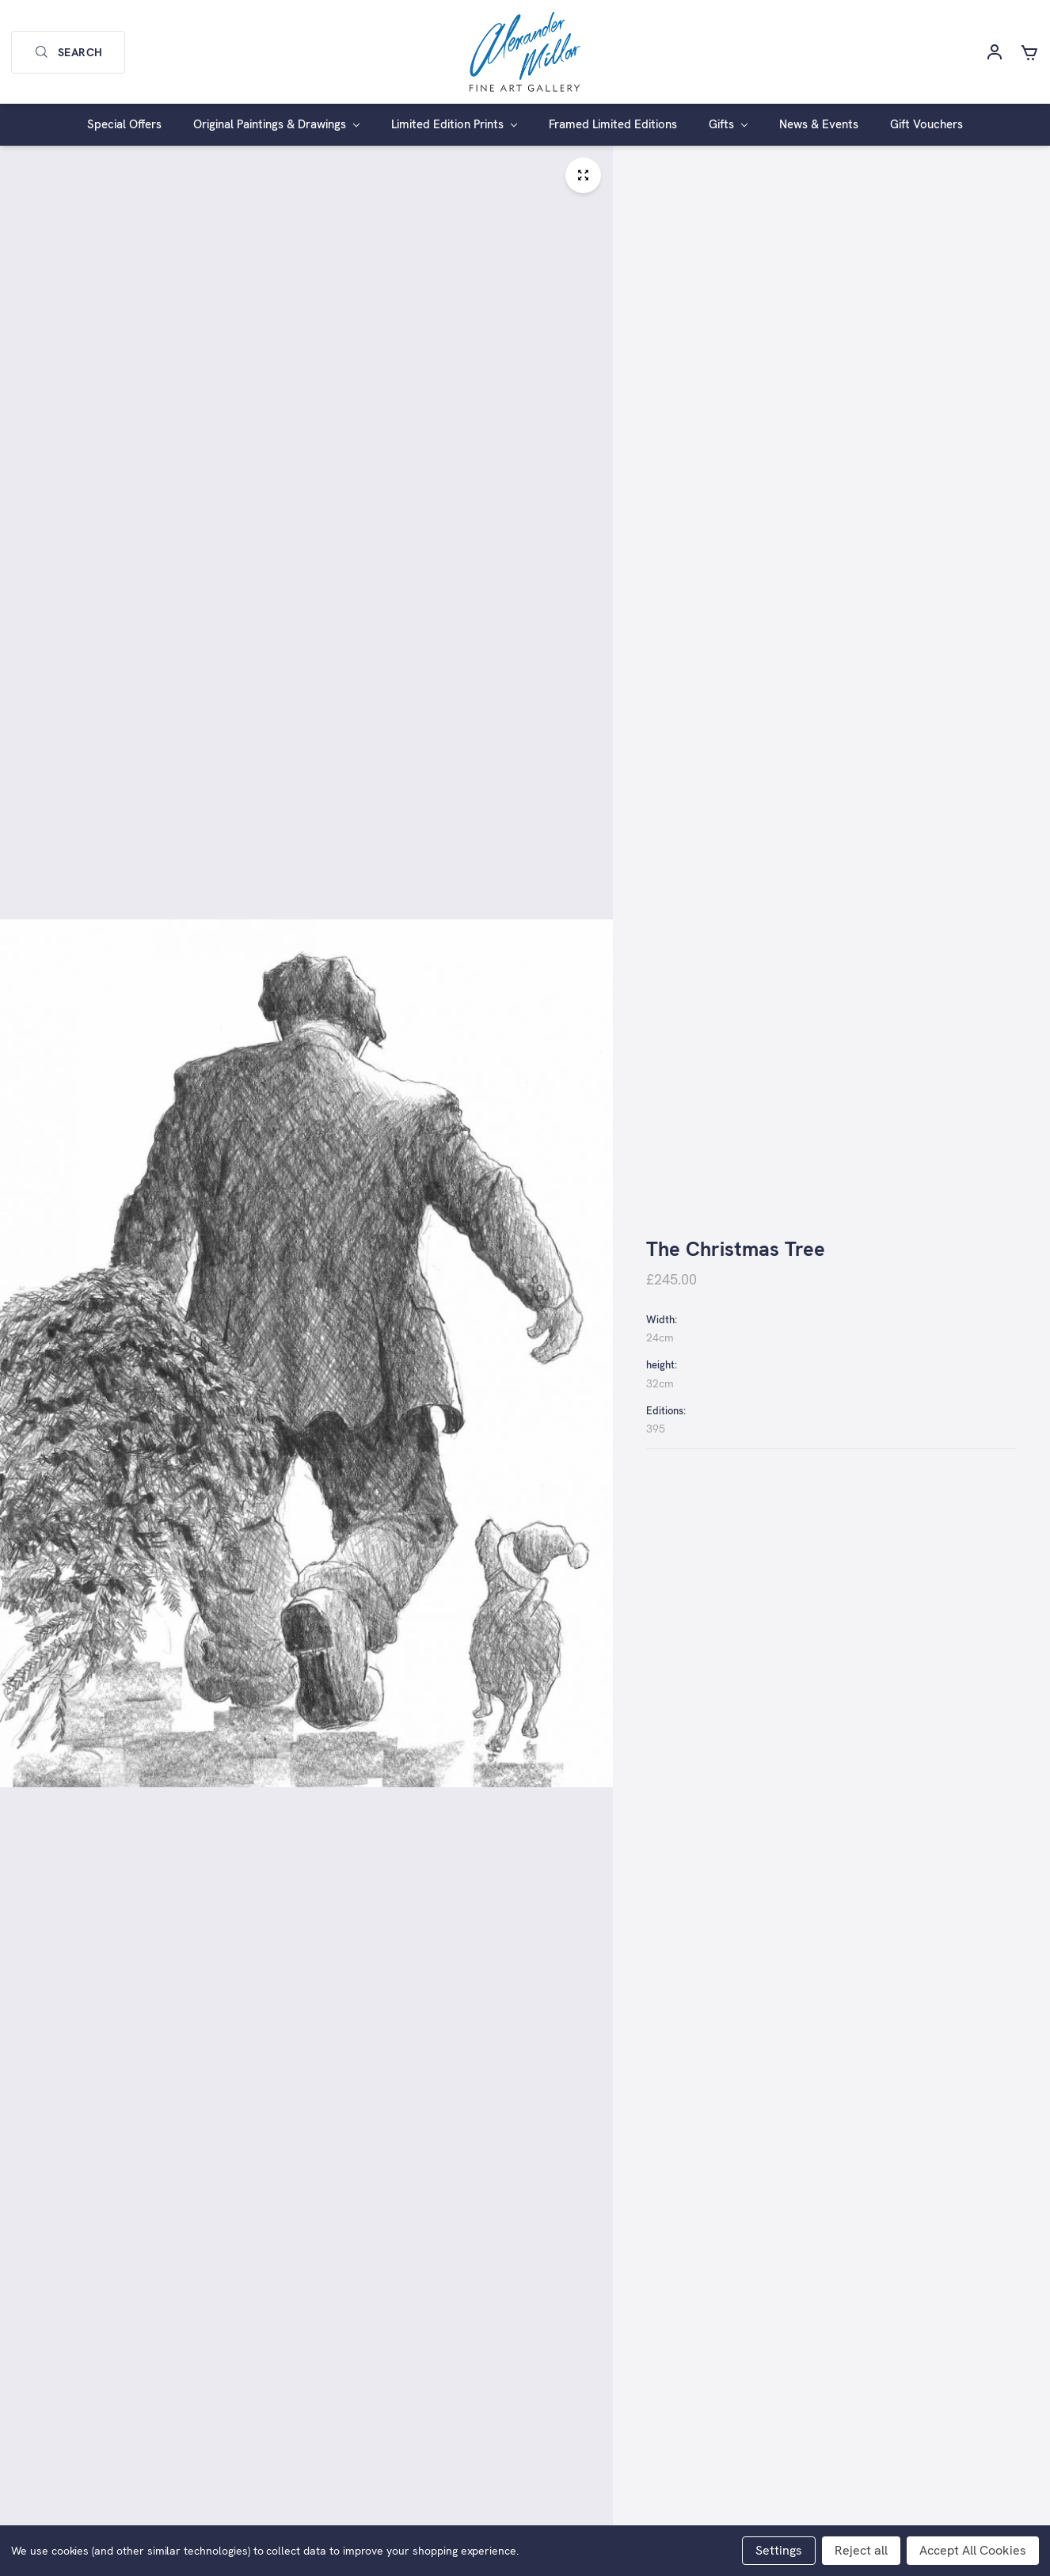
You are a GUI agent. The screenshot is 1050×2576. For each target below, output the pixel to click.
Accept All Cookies (972, 2550)
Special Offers (124, 124)
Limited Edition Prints (454, 124)
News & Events (818, 124)
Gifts (728, 124)
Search (68, 52)
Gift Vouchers (926, 124)
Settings (778, 2550)
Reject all (861, 2550)
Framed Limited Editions (613, 124)
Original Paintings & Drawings (276, 124)
